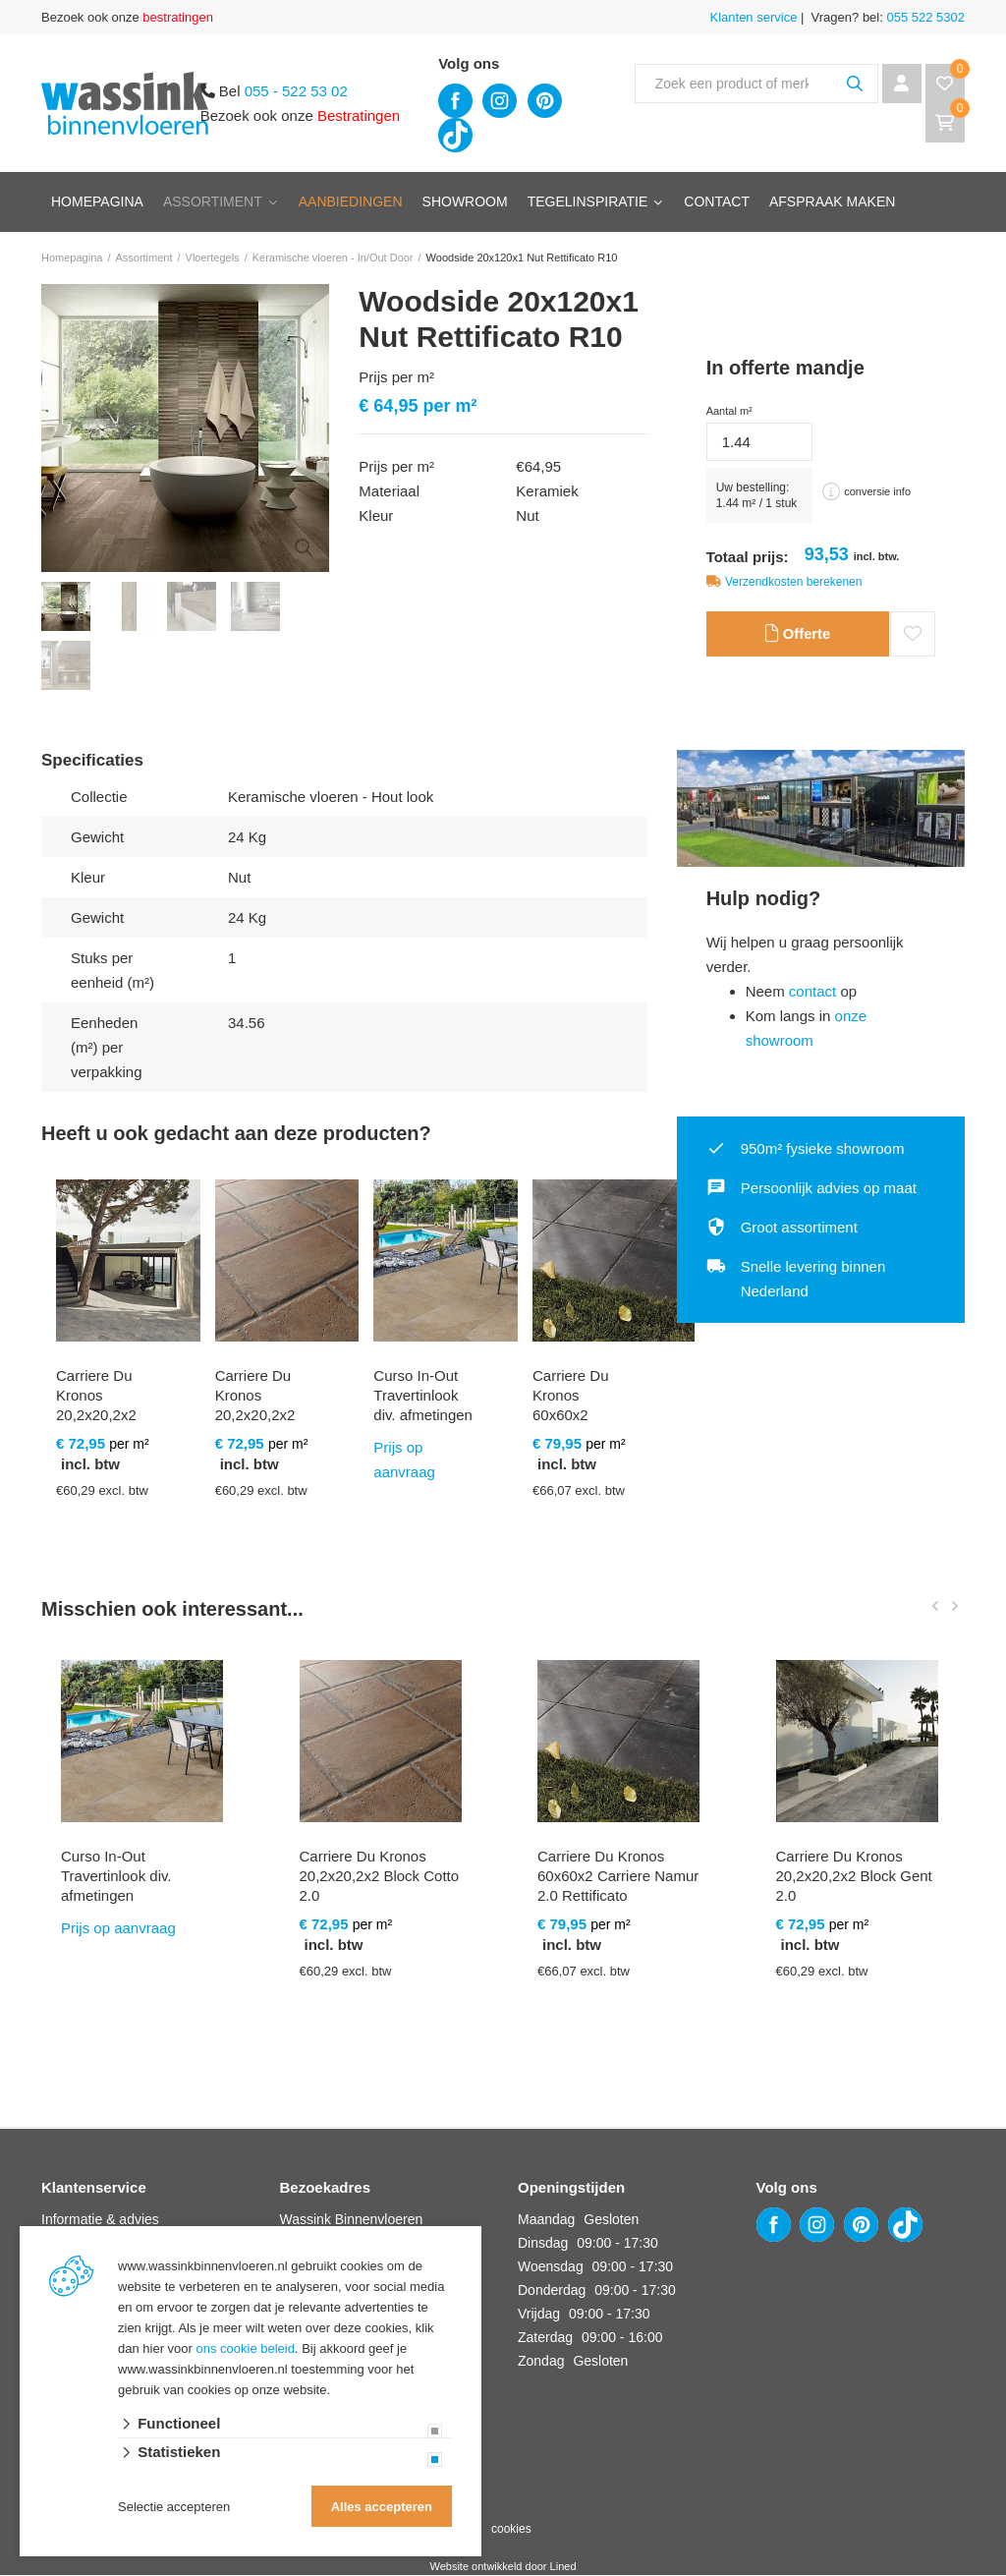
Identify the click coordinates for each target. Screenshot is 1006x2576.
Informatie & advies (100, 2220)
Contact (717, 201)
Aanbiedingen (351, 201)
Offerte (797, 635)
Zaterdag (545, 2338)
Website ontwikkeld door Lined (503, 2567)
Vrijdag (539, 2314)
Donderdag (552, 2291)
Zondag (541, 2362)
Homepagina (97, 201)
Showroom (465, 201)
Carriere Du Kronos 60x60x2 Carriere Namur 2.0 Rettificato (618, 1877)
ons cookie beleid (245, 2348)
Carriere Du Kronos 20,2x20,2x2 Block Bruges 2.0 (99, 1415)
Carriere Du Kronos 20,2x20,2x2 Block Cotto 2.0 (255, 1415)
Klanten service (754, 17)
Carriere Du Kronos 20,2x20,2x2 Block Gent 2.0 (854, 1877)
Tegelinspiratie (588, 201)
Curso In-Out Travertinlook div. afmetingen (423, 1396)
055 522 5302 (924, 17)
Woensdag (551, 2267)
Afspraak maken (832, 201)
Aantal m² (729, 411)
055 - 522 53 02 (296, 91)
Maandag (546, 2220)
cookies (511, 2530)
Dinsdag (543, 2244)
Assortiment (212, 201)
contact (812, 992)
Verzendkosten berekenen (793, 582)
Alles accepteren (381, 2506)
